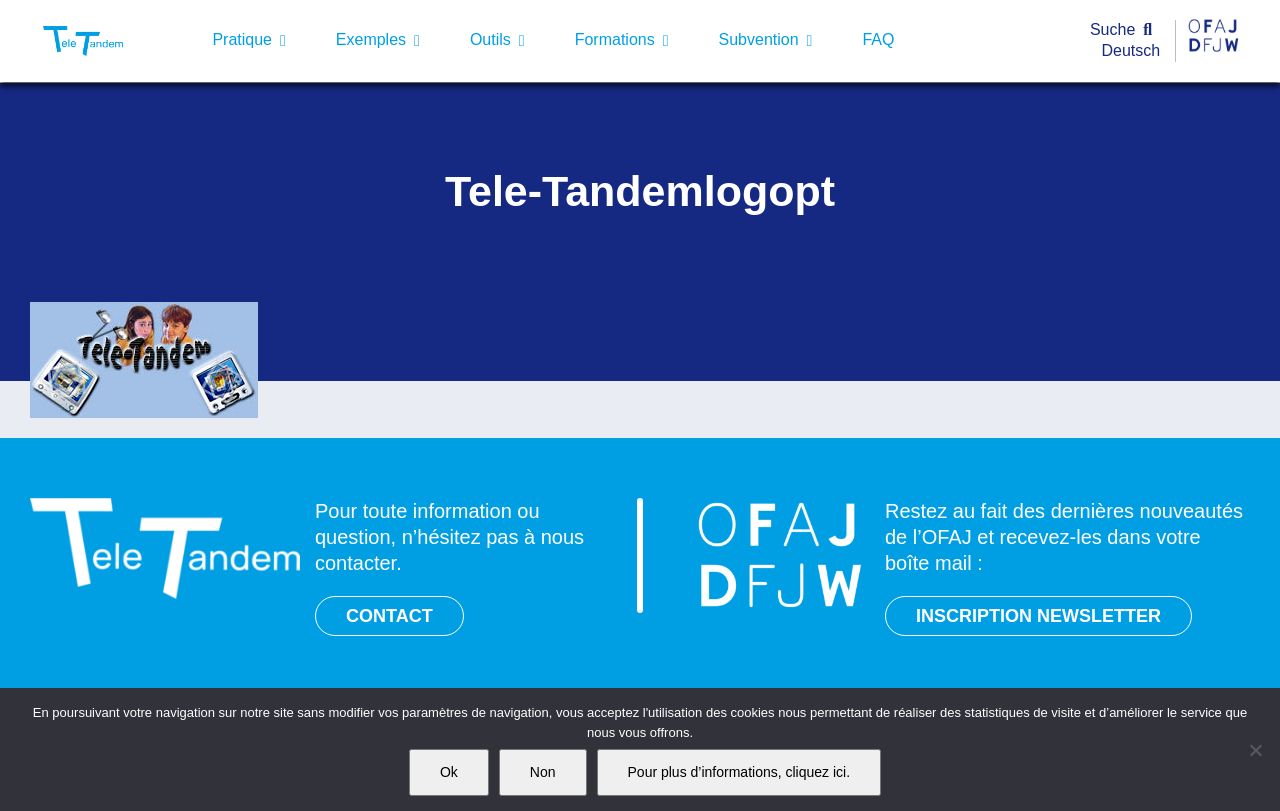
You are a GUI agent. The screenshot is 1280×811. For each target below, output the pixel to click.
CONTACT (389, 616)
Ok (449, 772)
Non (543, 772)
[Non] (1255, 750)
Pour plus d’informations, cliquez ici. (739, 772)
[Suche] (1125, 30)
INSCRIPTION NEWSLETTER (1038, 616)
